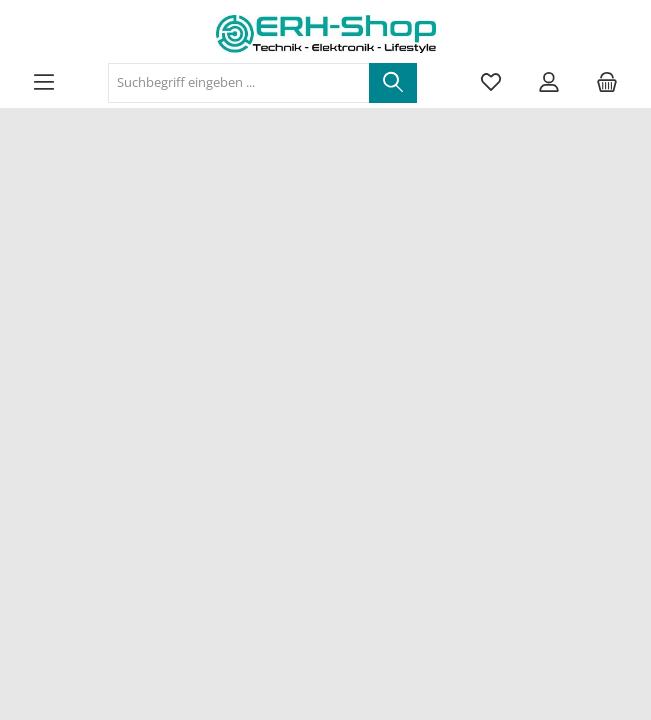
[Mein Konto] (549, 83)
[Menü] (44, 83)
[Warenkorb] (607, 83)
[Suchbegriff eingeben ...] (239, 83)
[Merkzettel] (491, 83)
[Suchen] (393, 83)
